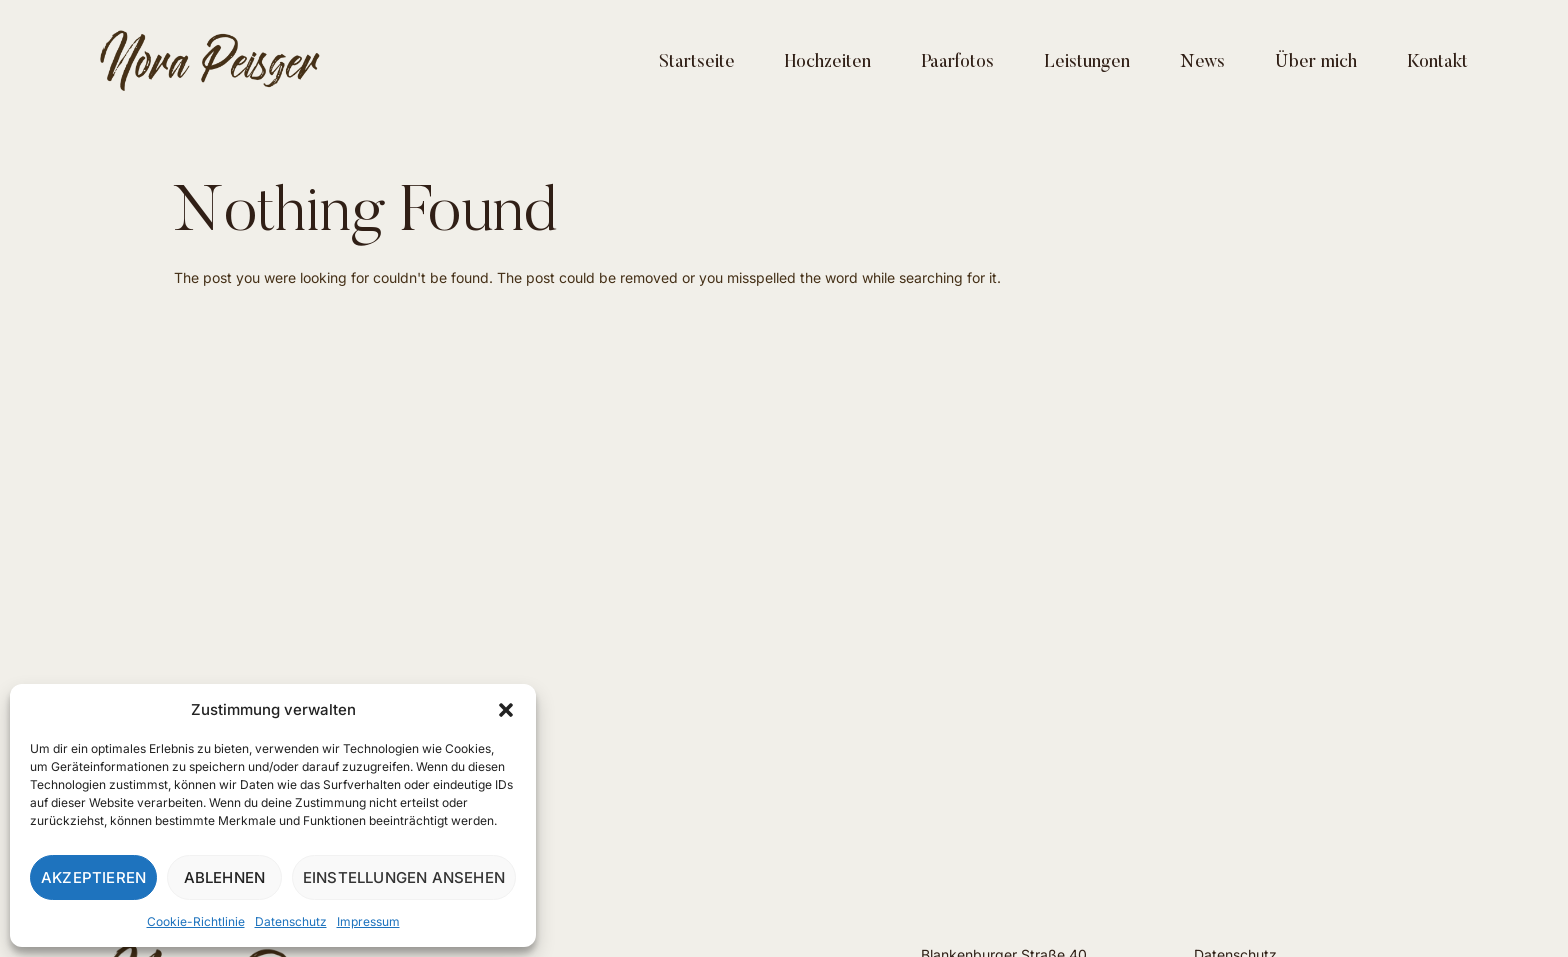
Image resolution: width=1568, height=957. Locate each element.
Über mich (1316, 63)
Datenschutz (291, 921)
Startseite (697, 63)
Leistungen (1087, 63)
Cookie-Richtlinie (196, 921)
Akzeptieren (93, 877)
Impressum (368, 921)
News (1202, 63)
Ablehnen (225, 877)
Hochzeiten (828, 63)
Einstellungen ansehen (404, 877)
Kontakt (1437, 63)
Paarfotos (957, 63)
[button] (506, 710)
